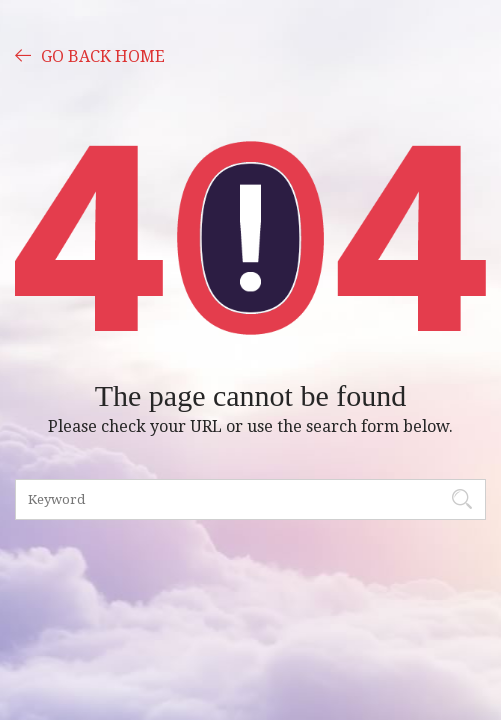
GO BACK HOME (90, 55)
